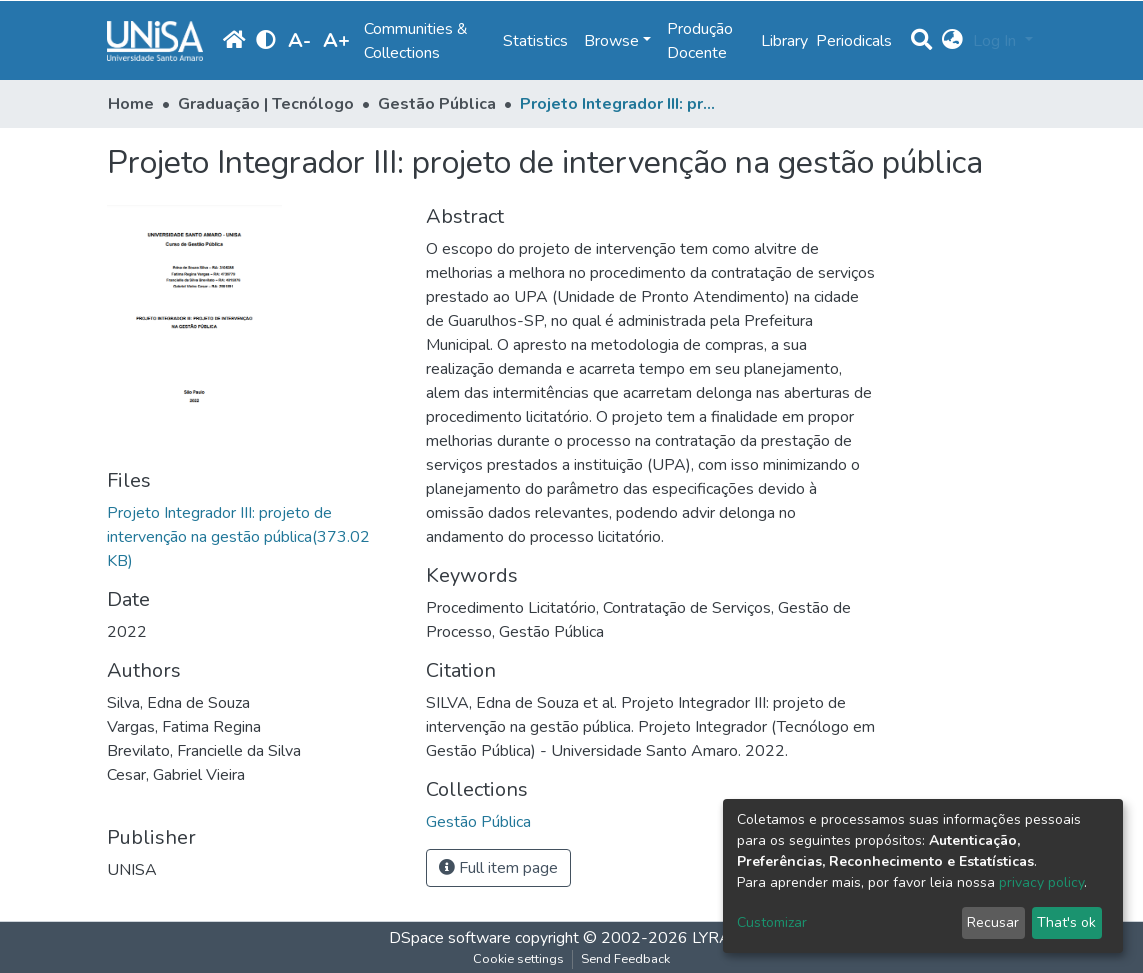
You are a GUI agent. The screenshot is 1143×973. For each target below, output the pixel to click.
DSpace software (450, 938)
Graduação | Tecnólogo (266, 104)
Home (131, 104)
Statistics (535, 41)
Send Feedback (625, 959)
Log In (996, 41)
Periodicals (854, 41)
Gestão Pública (437, 104)
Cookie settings (518, 959)
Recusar (993, 922)
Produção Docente (700, 41)
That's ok (1066, 922)
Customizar (772, 922)
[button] (952, 41)
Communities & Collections (416, 41)
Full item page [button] (498, 868)
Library (784, 41)
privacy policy (1041, 882)
